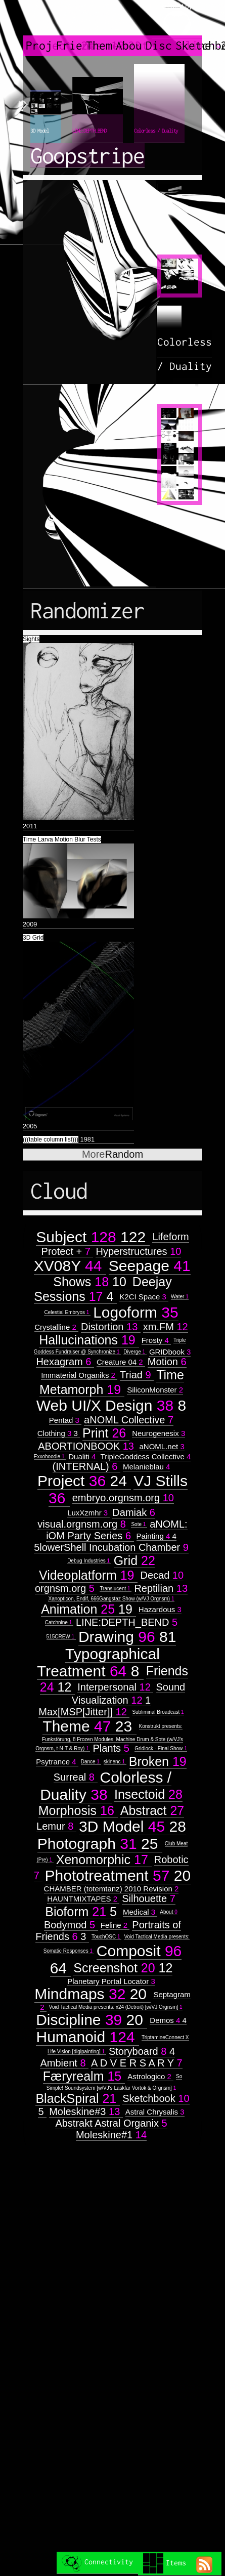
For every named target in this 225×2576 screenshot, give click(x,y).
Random (112, 1154)
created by (177, 20)
